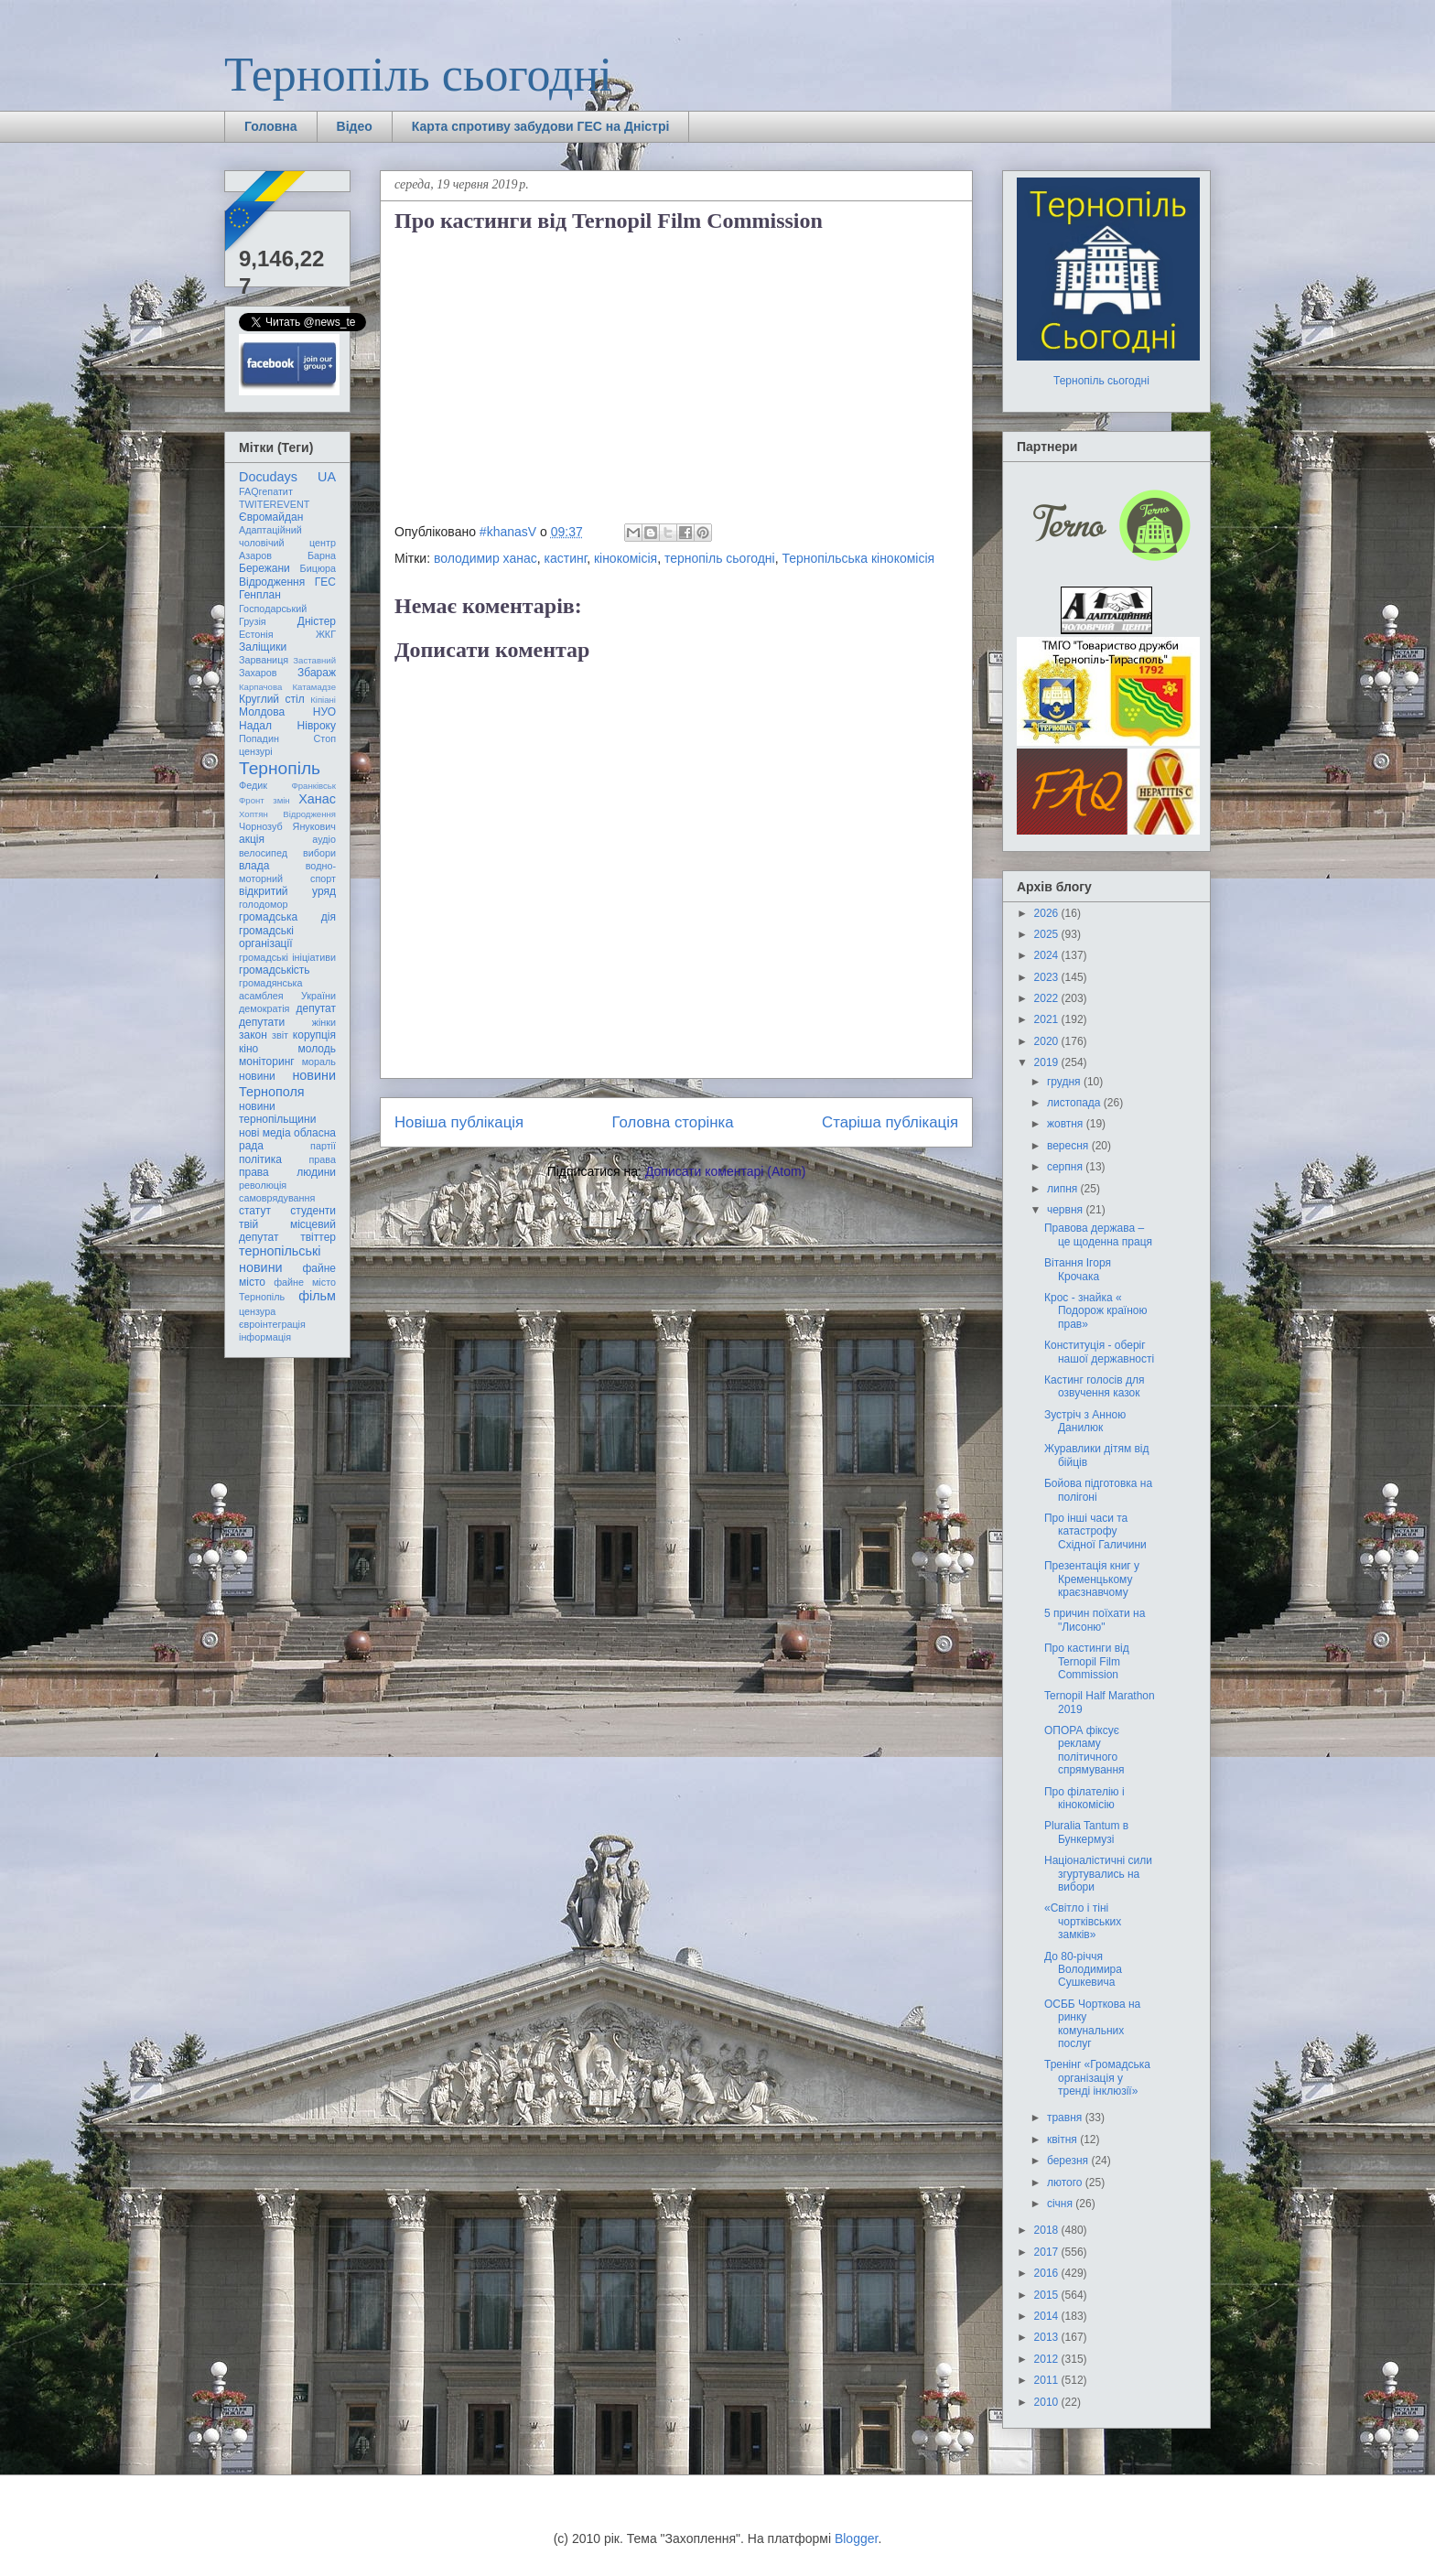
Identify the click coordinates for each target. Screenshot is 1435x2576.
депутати (262, 1022)
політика (260, 1159)
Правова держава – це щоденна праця (1098, 1234)
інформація (265, 1336)
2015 (1048, 2295)
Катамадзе (315, 687)
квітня (1063, 2139)
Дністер (316, 621)
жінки (324, 1022)
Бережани (264, 568)
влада (254, 865)
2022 (1048, 998)
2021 (1048, 1019)
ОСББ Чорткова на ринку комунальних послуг (1092, 2024)
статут (255, 1210)
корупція (314, 1035)
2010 (1048, 2402)
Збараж (316, 672)
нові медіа (265, 1132)
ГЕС (325, 582)
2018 (1048, 2230)
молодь (317, 1048)
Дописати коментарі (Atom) (725, 1171)
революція (262, 1185)
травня (1066, 2117)
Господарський (273, 608)
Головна (270, 126)
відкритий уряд (287, 891)
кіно (248, 1048)
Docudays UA (287, 476)
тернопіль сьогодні (719, 558)
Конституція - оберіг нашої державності (1099, 1351)
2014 (1048, 2316)
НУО (324, 712)
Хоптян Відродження (287, 814)
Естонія (256, 634)
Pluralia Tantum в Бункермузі (1086, 1832)
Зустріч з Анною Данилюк (1085, 1421)
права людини (287, 1172)
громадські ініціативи (287, 957)
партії (323, 1145)
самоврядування (277, 1197)
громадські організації (266, 937)
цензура (257, 1311)
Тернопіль (279, 768)
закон (253, 1035)
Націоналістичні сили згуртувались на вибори (1098, 1873)
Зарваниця (263, 659)
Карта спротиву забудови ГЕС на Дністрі (541, 126)
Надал (255, 725)
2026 (1048, 913)
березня (1069, 2160)
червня (1066, 1209)
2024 (1048, 955)
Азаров (255, 555)
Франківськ (313, 786)
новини (257, 1076)
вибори (319, 852)
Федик (253, 785)
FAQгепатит (266, 491)
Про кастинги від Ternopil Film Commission (1086, 1661)
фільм (317, 1295)
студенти (313, 1210)
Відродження (272, 582)
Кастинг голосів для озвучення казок (1094, 1386)
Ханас (317, 799)
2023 (1048, 977)
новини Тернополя (287, 1083)
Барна (322, 555)
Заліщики (262, 647)
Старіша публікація (890, 1122)
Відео (354, 126)
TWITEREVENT (274, 504)
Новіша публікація (458, 1122)
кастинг (566, 558)
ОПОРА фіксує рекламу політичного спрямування (1084, 1750)
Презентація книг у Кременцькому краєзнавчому (1091, 1579)
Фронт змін (264, 800)
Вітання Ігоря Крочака (1077, 1269)
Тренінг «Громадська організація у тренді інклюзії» (1097, 2077)
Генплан (260, 594)
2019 (1048, 1062)
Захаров (258, 672)
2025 (1048, 934)
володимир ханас (485, 558)
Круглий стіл (272, 699)
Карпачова (260, 687)
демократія (264, 1008)
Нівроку (316, 725)
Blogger (856, 2538)
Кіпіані (323, 700)
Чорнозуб (261, 826)
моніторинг (267, 1061)
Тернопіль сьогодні (418, 75)
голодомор (263, 904)
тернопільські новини (279, 1259)
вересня (1069, 1145)
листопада (1075, 1102)
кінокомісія (625, 558)
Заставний (314, 660)
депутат (316, 1008)
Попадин (259, 738)
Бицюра (318, 568)
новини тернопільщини (277, 1113)
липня (1064, 1188)
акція (251, 839)
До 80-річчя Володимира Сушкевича (1083, 1969)
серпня (1066, 1166)
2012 (1048, 2359)
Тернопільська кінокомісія (858, 558)
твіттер (318, 1237)
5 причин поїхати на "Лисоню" (1094, 1620)
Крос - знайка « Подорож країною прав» (1096, 1311)
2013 (1048, 2337)
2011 (1048, 2380)
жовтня (1066, 1123)
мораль (319, 1061)
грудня (1065, 1081)
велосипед (263, 852)
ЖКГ (326, 634)
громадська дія (287, 917)
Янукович (314, 826)
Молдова (262, 712)
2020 (1048, 1041)
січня (1061, 2203)
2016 (1048, 2273)
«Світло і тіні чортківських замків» (1082, 1921)
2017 (1048, 2252)
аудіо (324, 839)
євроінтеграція (272, 1324)
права (322, 1159)
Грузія (252, 621)
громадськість (274, 970)
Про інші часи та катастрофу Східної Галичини (1095, 1531)
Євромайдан (271, 517)
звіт (280, 1034)
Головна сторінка (673, 1122)
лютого (1066, 2182)
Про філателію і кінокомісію (1084, 1798)
